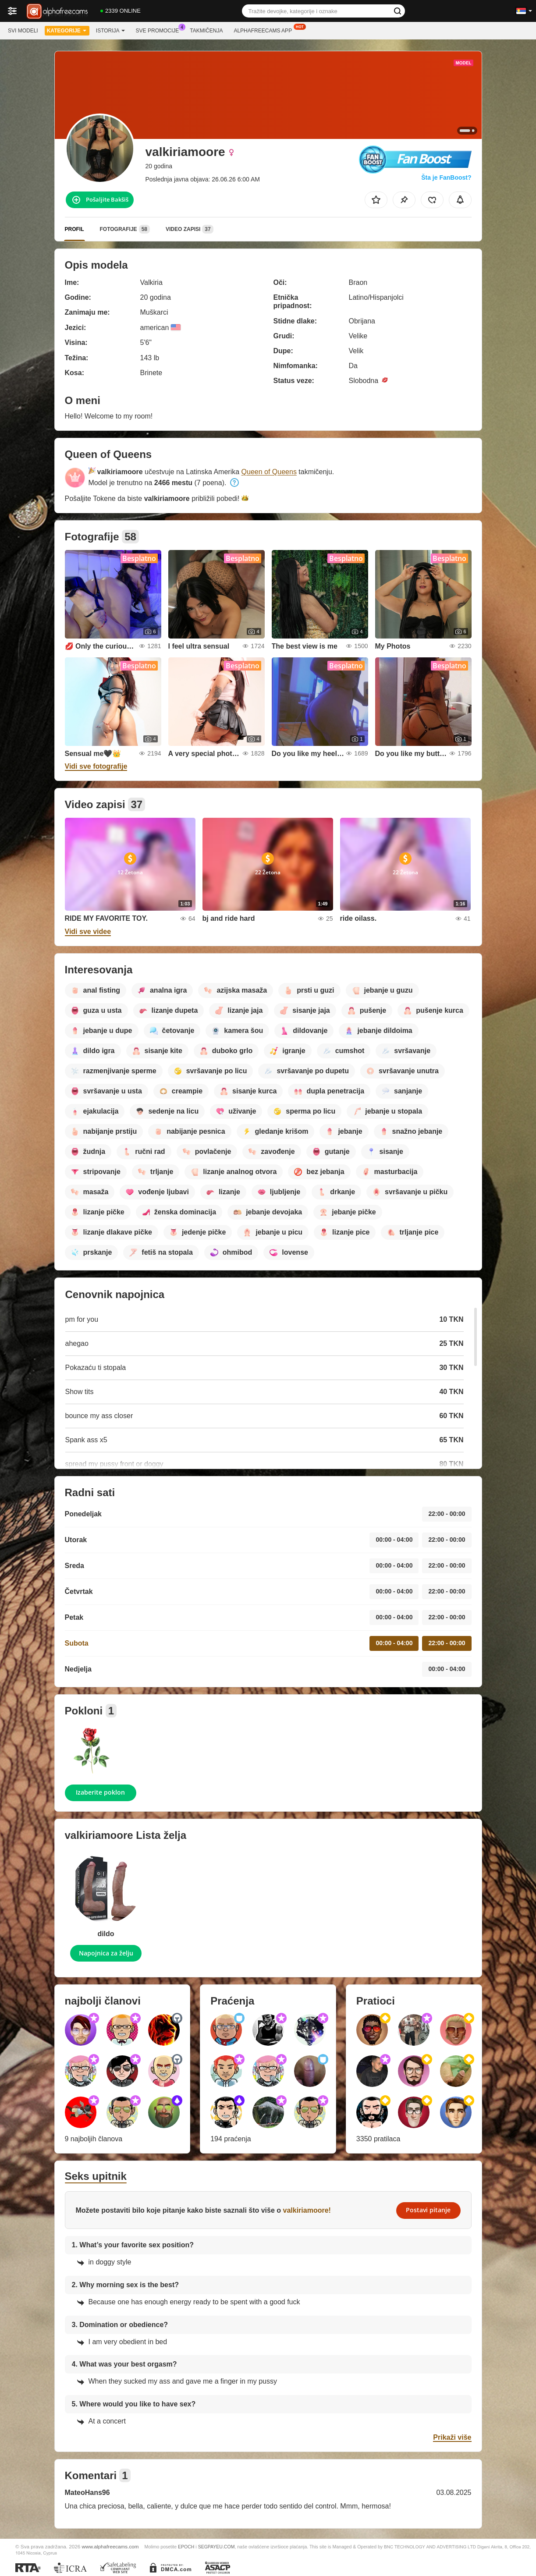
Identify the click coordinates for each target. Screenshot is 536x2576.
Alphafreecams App (265, 30)
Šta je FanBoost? (446, 177)
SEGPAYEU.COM (216, 2546)
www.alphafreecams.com (110, 2546)
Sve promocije (160, 30)
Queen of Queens (269, 471)
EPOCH (186, 2546)
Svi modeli (23, 31)
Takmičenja (206, 31)
